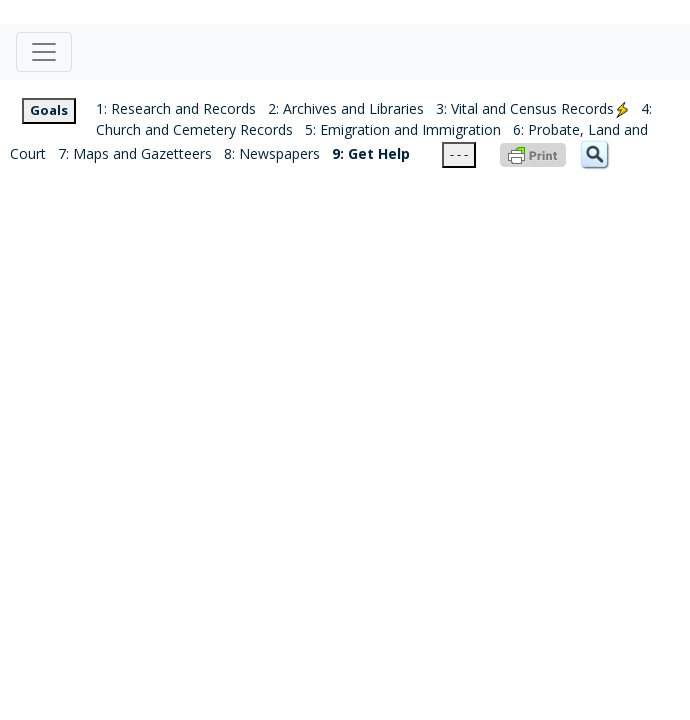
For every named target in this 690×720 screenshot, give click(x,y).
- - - (459, 154)
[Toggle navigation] (44, 52)
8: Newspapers (272, 153)
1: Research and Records (176, 108)
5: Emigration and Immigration (403, 129)
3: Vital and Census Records (532, 108)
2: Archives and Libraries (346, 108)
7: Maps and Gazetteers (135, 153)
